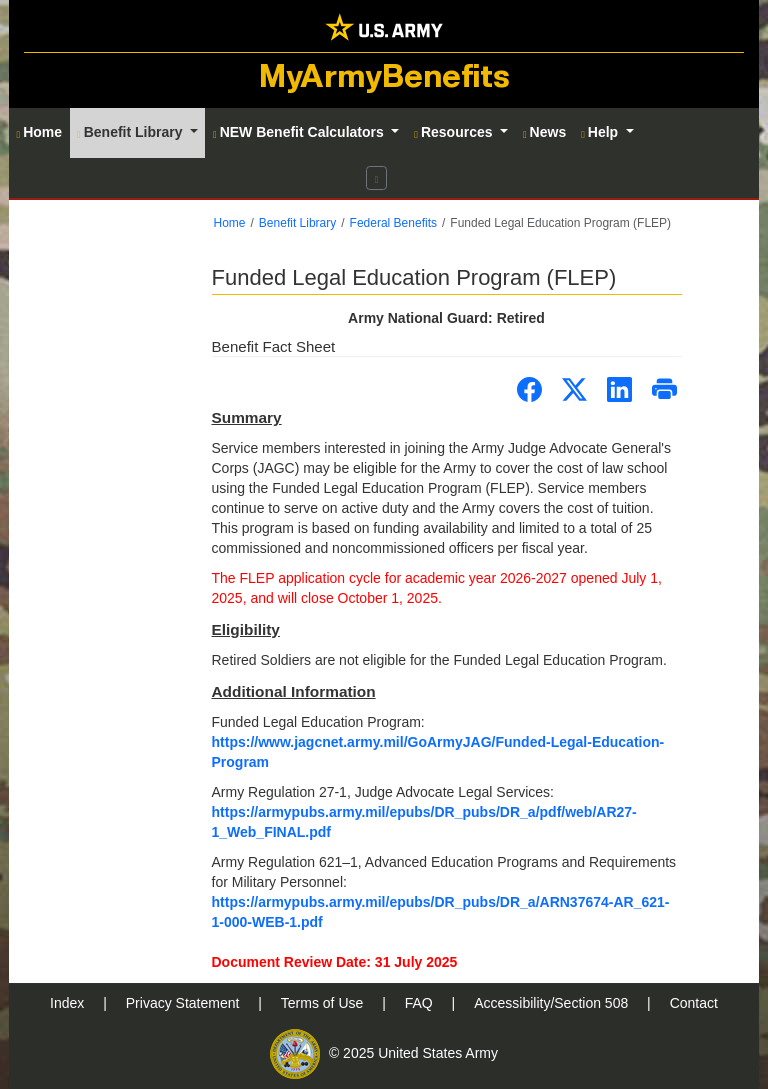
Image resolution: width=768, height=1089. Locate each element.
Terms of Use (324, 1003)
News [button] (544, 132)
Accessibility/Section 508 (553, 1003)
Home (230, 223)
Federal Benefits (393, 223)
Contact (694, 1003)
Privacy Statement (185, 1003)
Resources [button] (455, 132)
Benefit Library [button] (131, 132)
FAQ (421, 1003)
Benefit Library (297, 223)
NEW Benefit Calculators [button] (300, 132)
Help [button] (601, 132)
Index (69, 1003)
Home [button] (40, 132)
